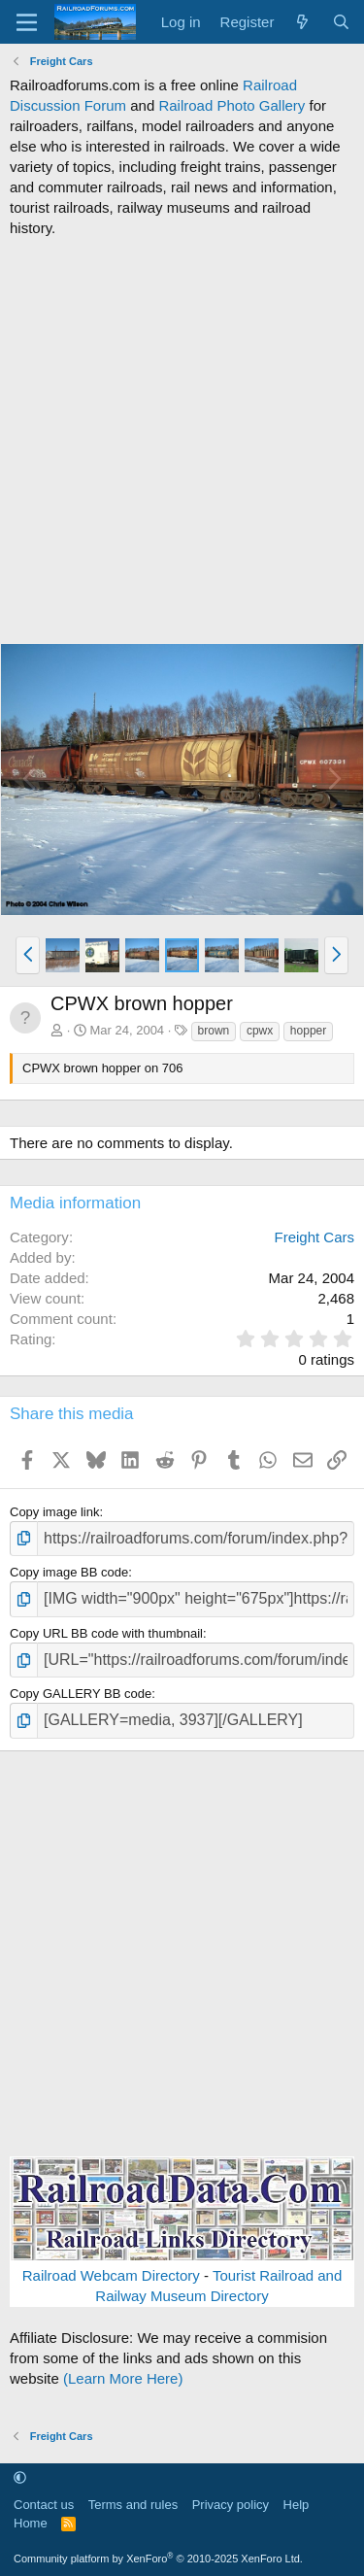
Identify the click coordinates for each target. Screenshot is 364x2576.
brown (214, 1030)
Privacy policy (230, 2504)
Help (296, 2504)
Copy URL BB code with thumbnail (106, 1633)
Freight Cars (314, 1237)
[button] (28, 954)
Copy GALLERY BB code (80, 1693)
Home (31, 2523)
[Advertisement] (182, 440)
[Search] (341, 22)
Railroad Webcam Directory (111, 2275)
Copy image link (55, 1512)
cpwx (260, 1030)
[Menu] (27, 22)
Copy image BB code (69, 1572)
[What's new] (302, 22)
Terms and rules (133, 2504)
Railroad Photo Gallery (231, 105)
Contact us (44, 2504)
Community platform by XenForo (158, 2558)
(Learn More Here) (122, 2378)
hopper (308, 1030)
